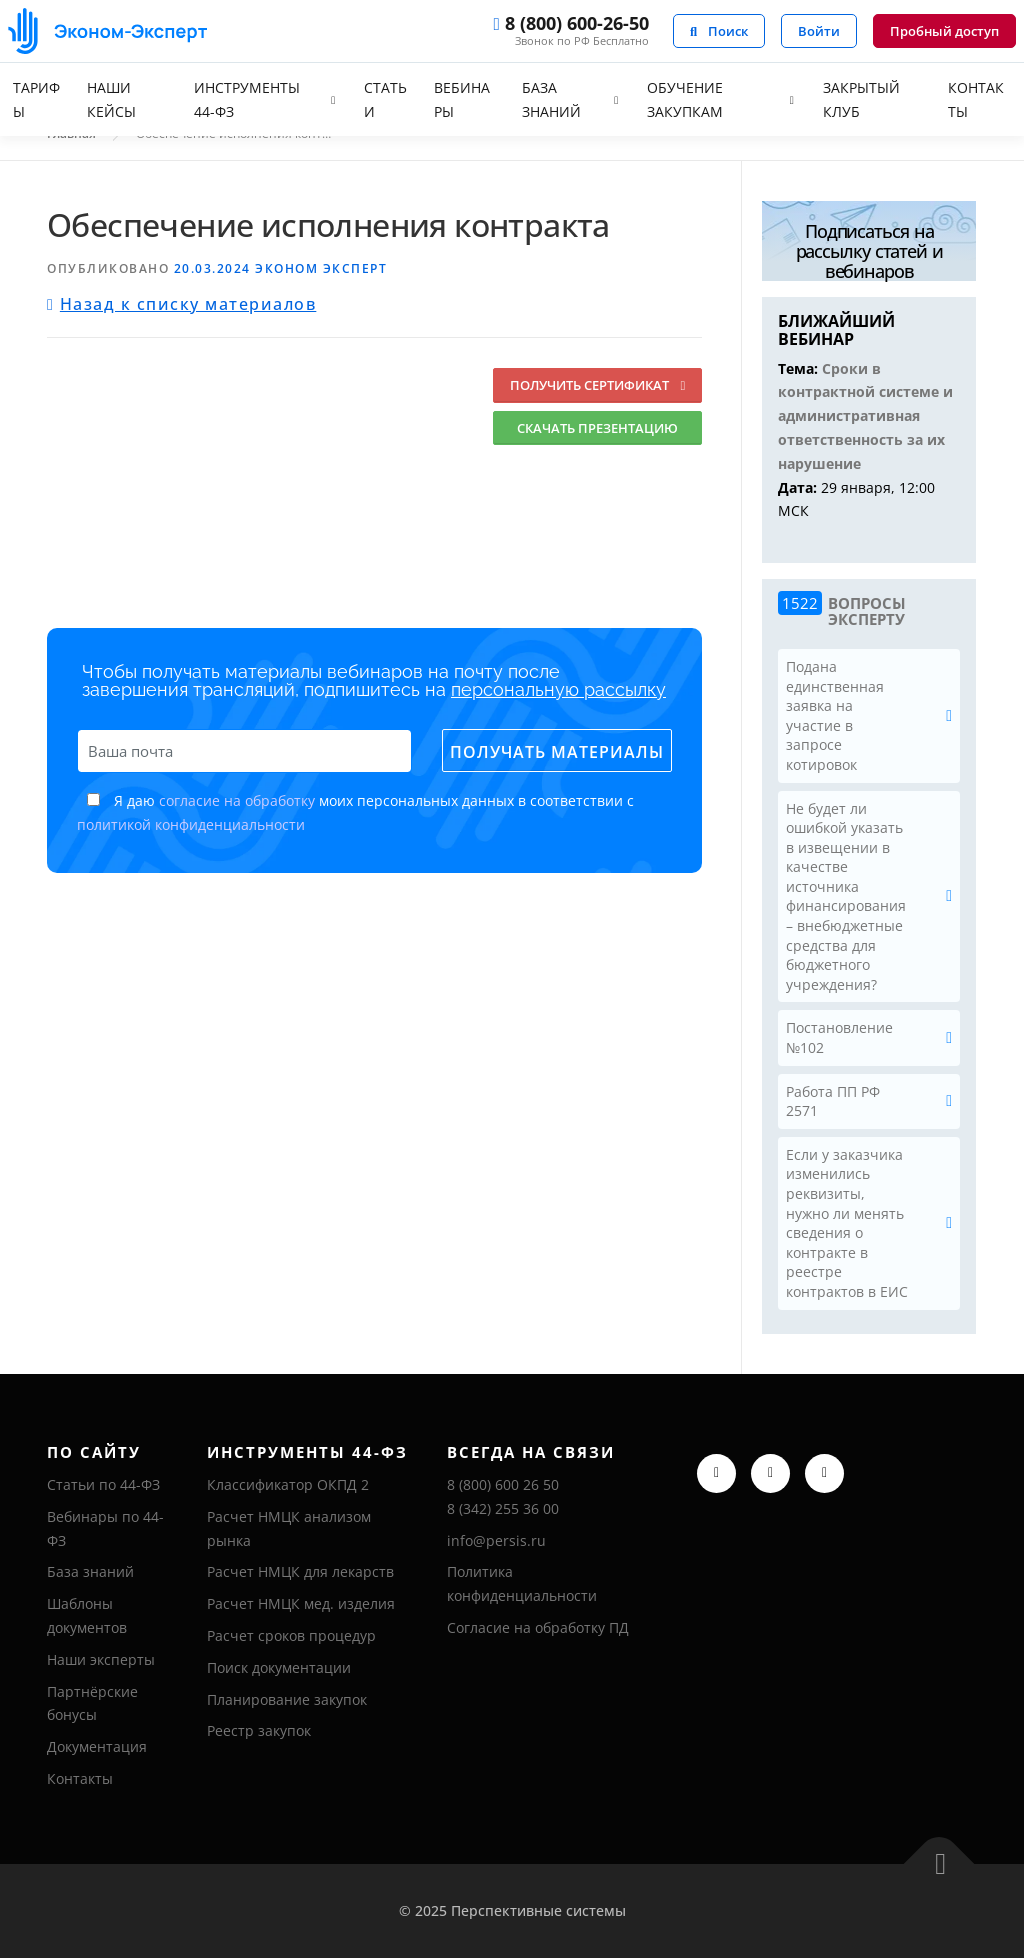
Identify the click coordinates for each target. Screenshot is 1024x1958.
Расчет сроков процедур (291, 1635)
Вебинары (462, 99)
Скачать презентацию (597, 428)
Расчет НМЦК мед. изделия (301, 1603)
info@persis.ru (496, 1540)
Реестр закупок (259, 1730)
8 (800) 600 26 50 (503, 1484)
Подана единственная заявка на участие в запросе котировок (835, 715)
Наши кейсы (111, 99)
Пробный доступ (944, 31)
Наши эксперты (101, 1659)
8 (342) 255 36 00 (503, 1508)
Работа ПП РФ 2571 (833, 1101)
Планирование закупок (287, 1699)
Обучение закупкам (685, 99)
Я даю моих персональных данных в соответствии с (355, 812)
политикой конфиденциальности (191, 824)
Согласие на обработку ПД (538, 1627)
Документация (97, 1746)
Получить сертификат (597, 385)
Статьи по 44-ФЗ (103, 1484)
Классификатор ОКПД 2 (288, 1484)
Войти (819, 31)
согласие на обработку (237, 800)
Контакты (976, 99)
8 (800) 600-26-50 (570, 24)
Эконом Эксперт (321, 268)
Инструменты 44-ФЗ (247, 99)
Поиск (719, 31)
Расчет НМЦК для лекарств (300, 1571)
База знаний (551, 99)
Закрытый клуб (861, 99)
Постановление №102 (839, 1037)
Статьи (385, 99)
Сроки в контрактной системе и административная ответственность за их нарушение (865, 416)
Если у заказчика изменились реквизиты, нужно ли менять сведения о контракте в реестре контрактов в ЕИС (847, 1223)
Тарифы (36, 99)
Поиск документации (279, 1667)
